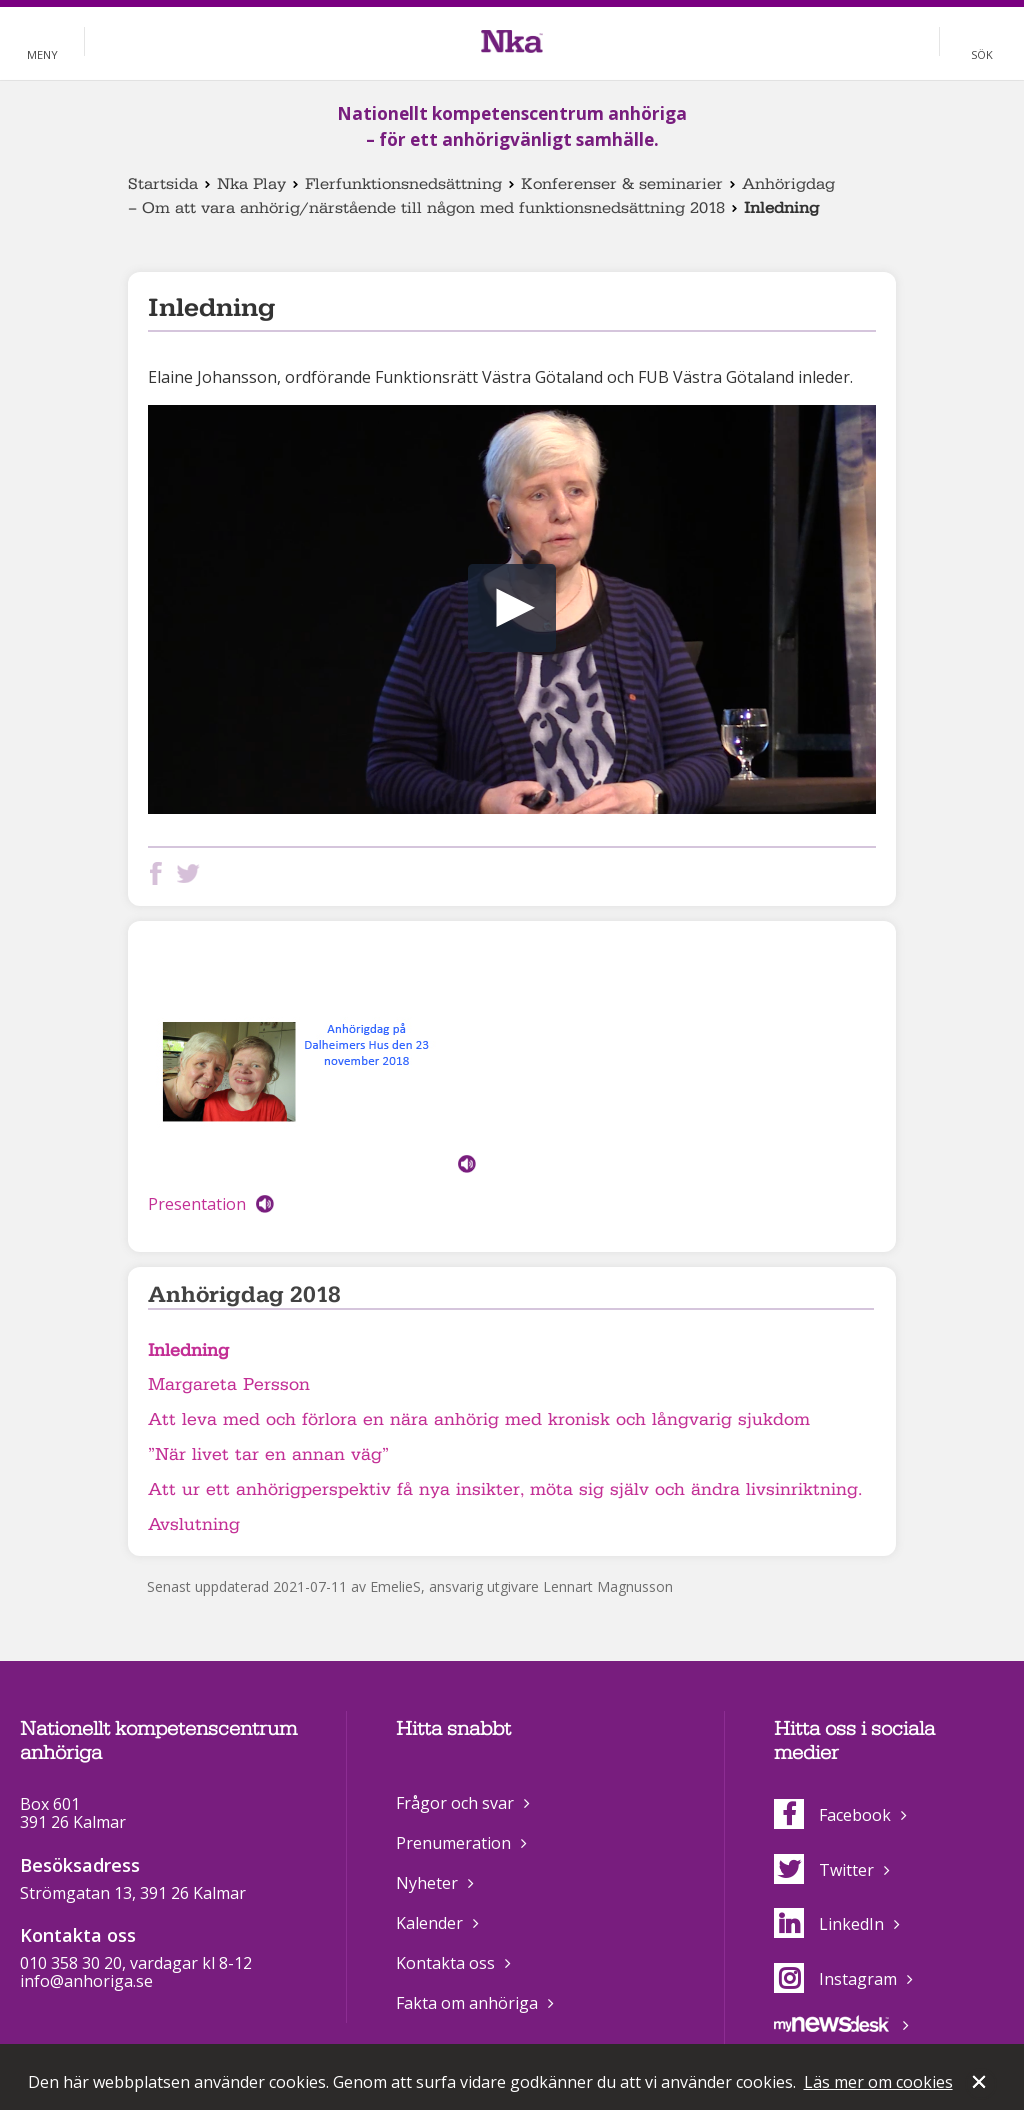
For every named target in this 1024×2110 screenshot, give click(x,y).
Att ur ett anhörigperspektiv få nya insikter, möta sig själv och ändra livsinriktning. (505, 1489)
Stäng (981, 2084)
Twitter (824, 1870)
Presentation (197, 1204)
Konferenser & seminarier (622, 184)
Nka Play (251, 184)
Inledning (188, 1350)
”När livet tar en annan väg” (268, 1454)
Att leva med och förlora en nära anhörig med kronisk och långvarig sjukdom (479, 1419)
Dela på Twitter (192, 873)
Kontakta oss (445, 1963)
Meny (42, 54)
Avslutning (194, 1524)
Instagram (835, 1979)
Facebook (832, 1815)
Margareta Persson (229, 1384)
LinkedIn (829, 1924)
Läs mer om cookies (878, 2082)
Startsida (163, 184)
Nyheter (427, 1883)
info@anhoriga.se (86, 1981)
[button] (512, 608)
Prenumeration (453, 1843)
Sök (982, 54)
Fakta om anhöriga (467, 2003)
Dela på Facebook (160, 873)
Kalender (429, 1923)
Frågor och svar (455, 1803)
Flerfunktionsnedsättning (403, 184)
